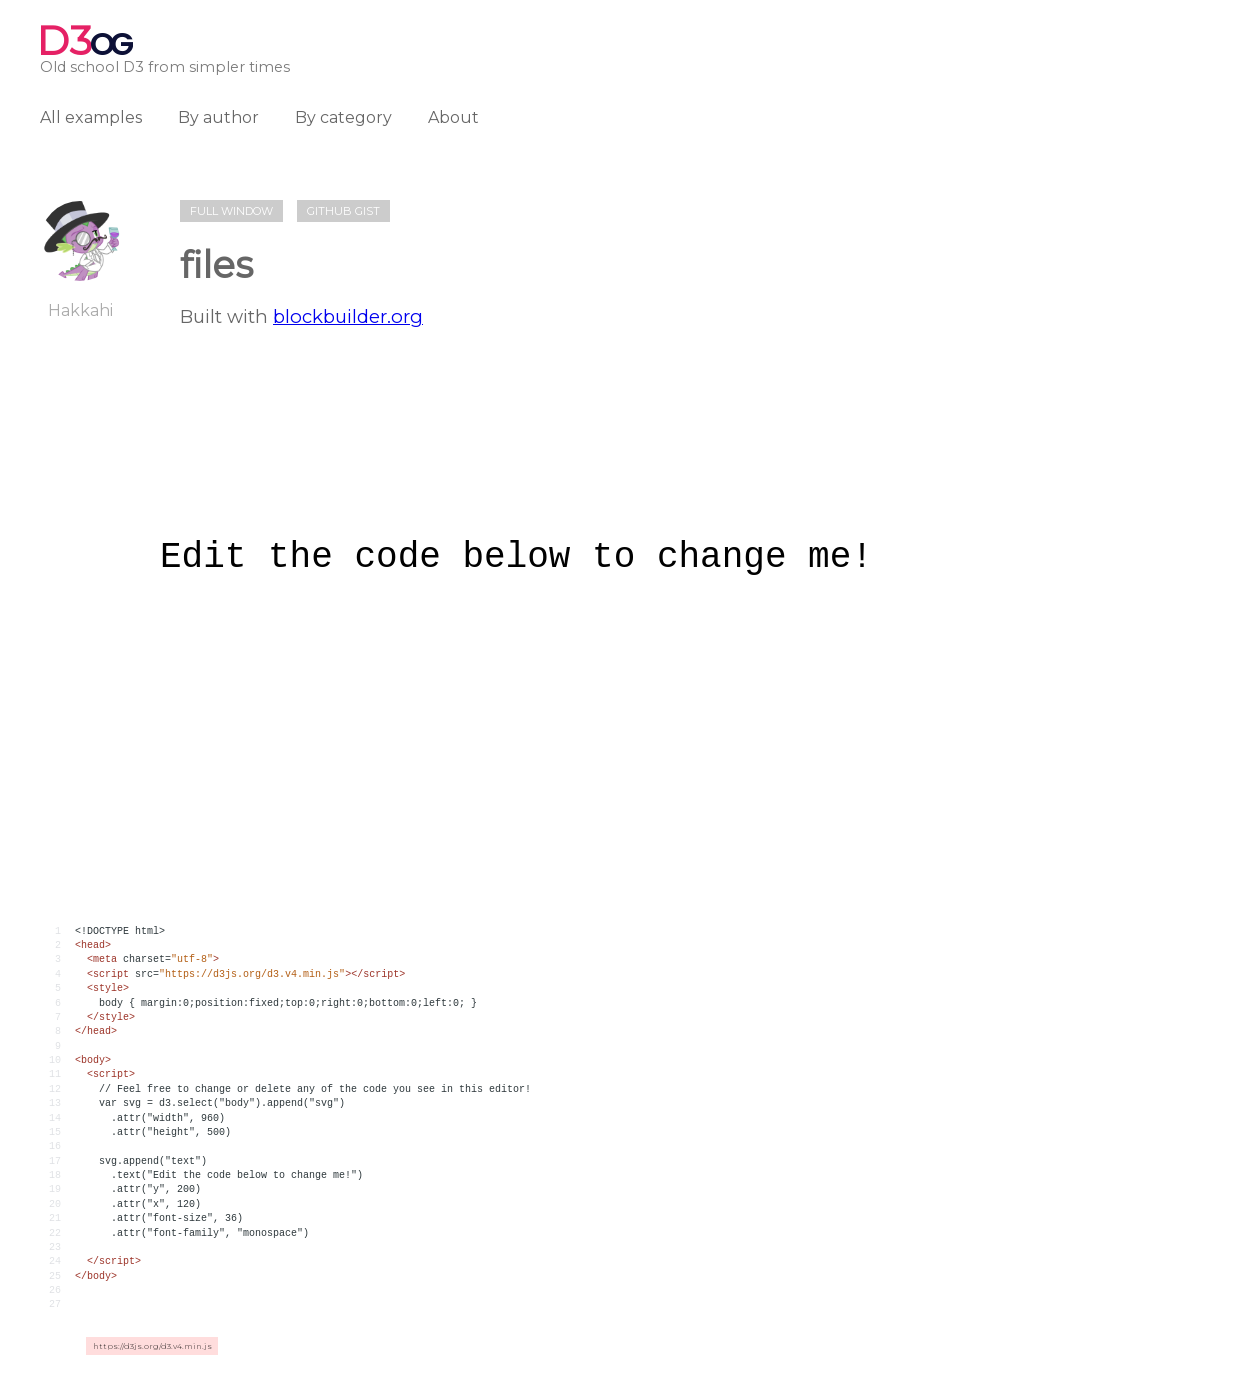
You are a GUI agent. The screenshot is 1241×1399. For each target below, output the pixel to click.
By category (343, 117)
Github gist (343, 211)
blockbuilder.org (348, 316)
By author (218, 117)
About (453, 117)
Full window (231, 211)
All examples (91, 117)
